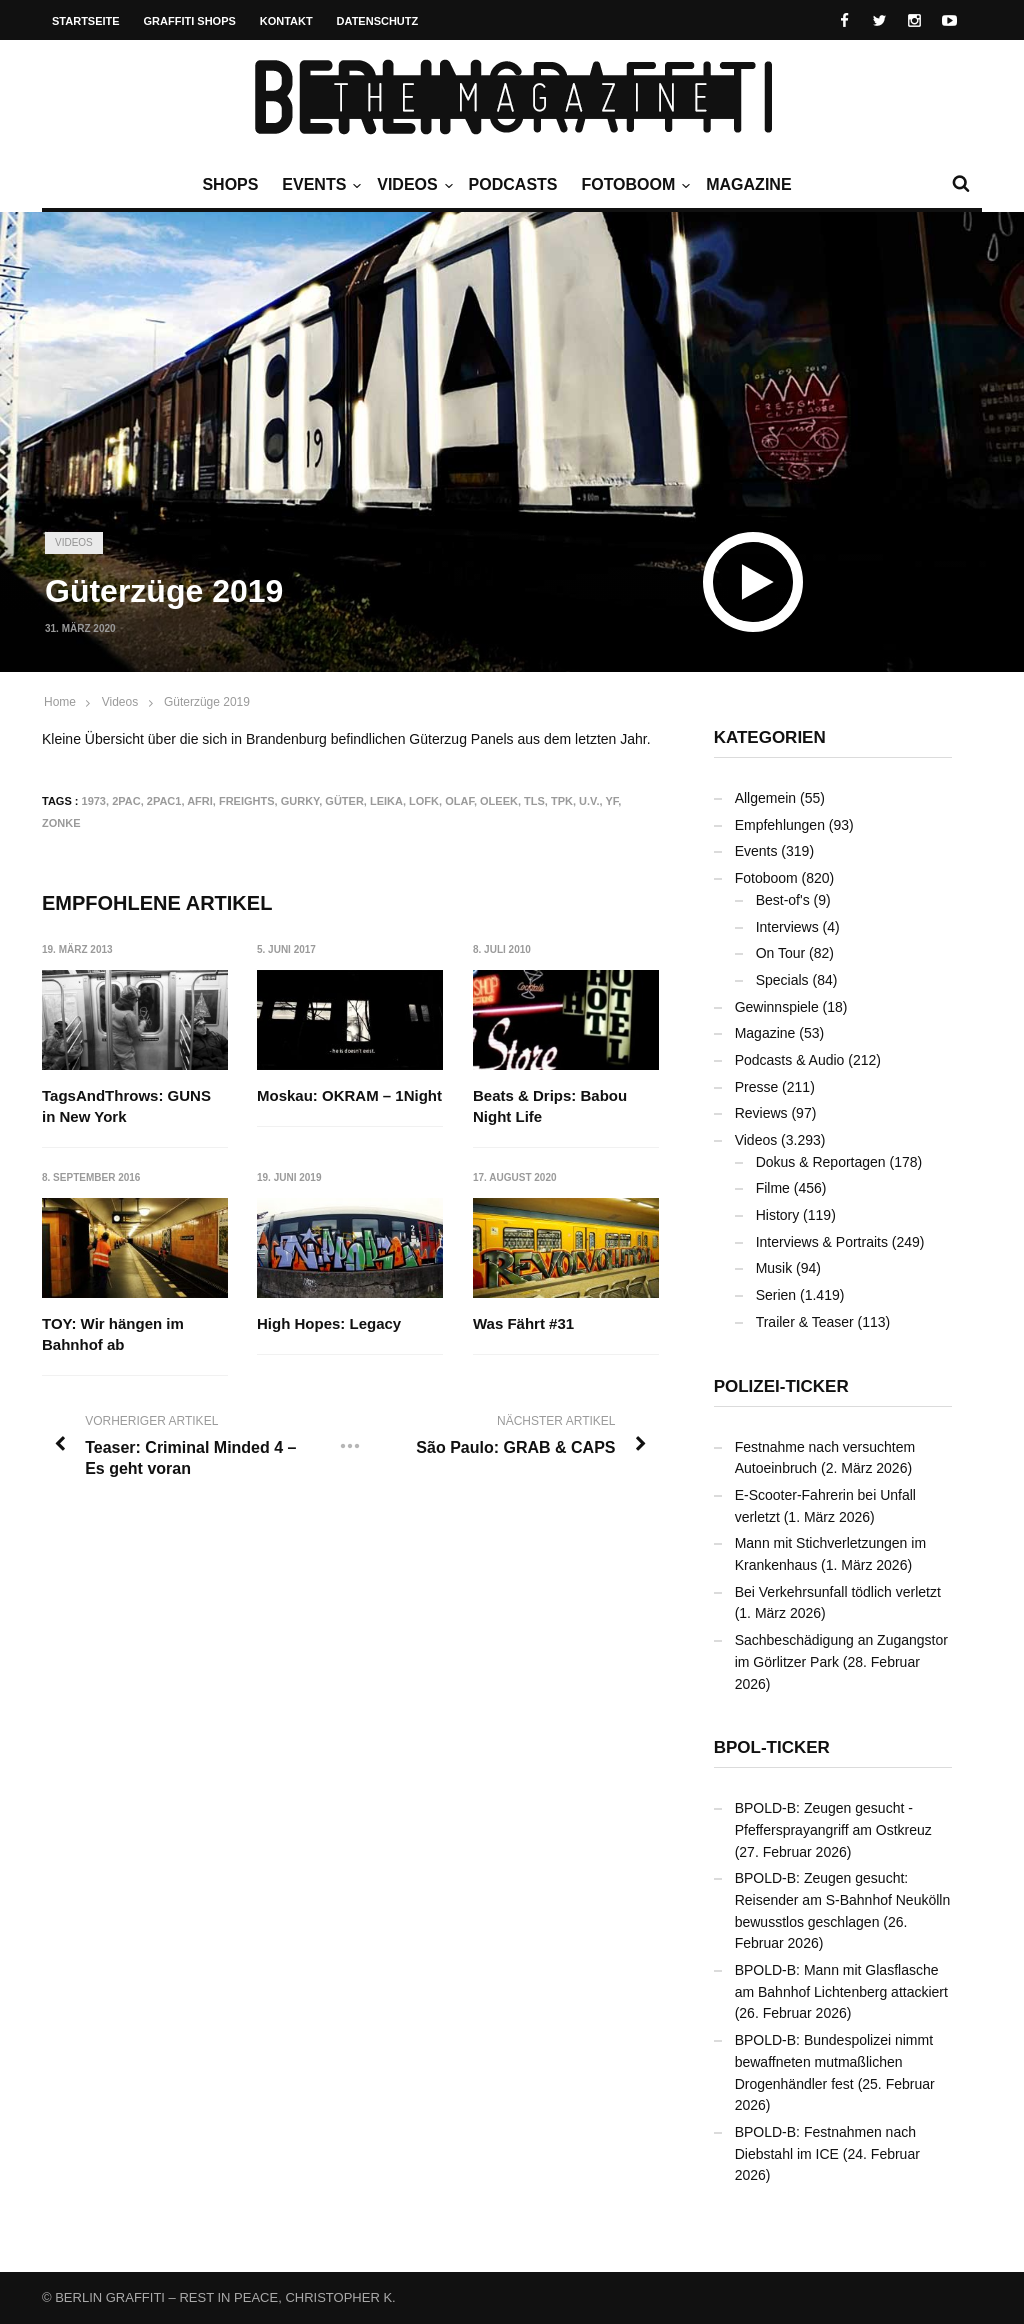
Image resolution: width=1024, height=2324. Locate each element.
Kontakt (286, 21)
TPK (562, 801)
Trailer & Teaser (805, 1322)
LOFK (424, 801)
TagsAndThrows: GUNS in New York (126, 1106)
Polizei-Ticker (781, 1386)
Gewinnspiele (777, 1007)
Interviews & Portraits (822, 1242)
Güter (344, 801)
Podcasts (513, 184)
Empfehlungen (780, 825)
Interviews (787, 927)
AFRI (200, 801)
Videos (412, 185)
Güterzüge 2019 (207, 702)
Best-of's (783, 900)
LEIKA (386, 801)
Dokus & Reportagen (821, 1162)
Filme (773, 1188)
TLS (534, 801)
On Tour (781, 953)
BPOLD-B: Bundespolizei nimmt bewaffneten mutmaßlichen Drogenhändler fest (834, 2061)
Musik (774, 1268)
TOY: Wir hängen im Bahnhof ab (113, 1334)
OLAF (459, 801)
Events (319, 185)
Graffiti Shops (190, 21)
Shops (230, 184)
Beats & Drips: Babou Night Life (550, 1106)
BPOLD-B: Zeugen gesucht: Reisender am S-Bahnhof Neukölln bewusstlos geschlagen (843, 1899)
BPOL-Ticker (772, 1747)
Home (60, 702)
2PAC (126, 801)
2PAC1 (164, 801)
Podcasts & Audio (790, 1060)
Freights (247, 801)
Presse (757, 1087)
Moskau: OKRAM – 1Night (349, 1095)
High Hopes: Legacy (329, 1323)
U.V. (589, 801)
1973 (94, 801)
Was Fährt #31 (523, 1323)
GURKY (300, 801)
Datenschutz (378, 21)
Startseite (86, 21)
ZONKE (61, 823)
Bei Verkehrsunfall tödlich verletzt (838, 1592)
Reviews (761, 1113)
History (778, 1215)
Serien (776, 1295)
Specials (782, 980)
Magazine (748, 184)
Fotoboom (633, 185)
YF (611, 801)
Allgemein (765, 798)
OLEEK (499, 801)
